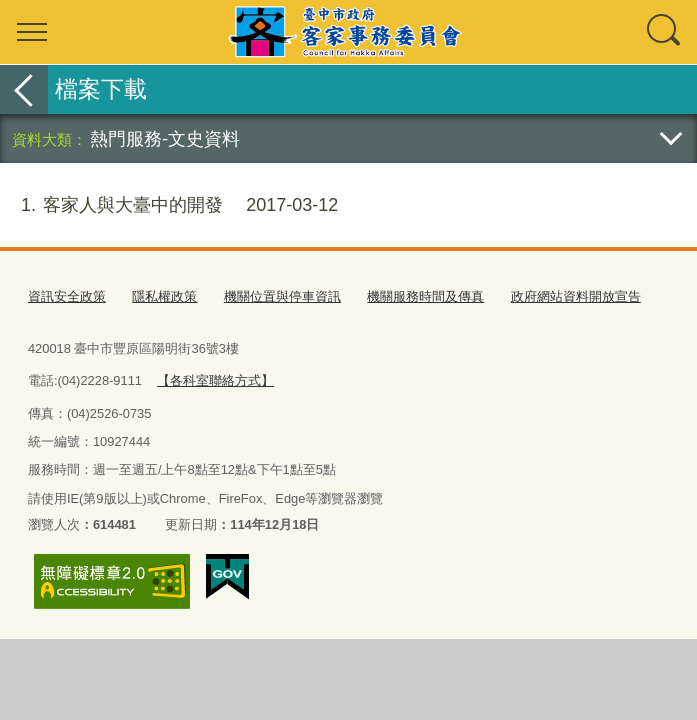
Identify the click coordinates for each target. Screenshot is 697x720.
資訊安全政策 (67, 296)
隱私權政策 (164, 296)
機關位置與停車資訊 (282, 296)
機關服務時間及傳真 (425, 296)
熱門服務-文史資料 (165, 138)
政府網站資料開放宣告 (576, 296)
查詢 (665, 32)
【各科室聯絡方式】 (215, 380)
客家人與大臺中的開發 (169, 205)
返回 (24, 89)
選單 (32, 32)
